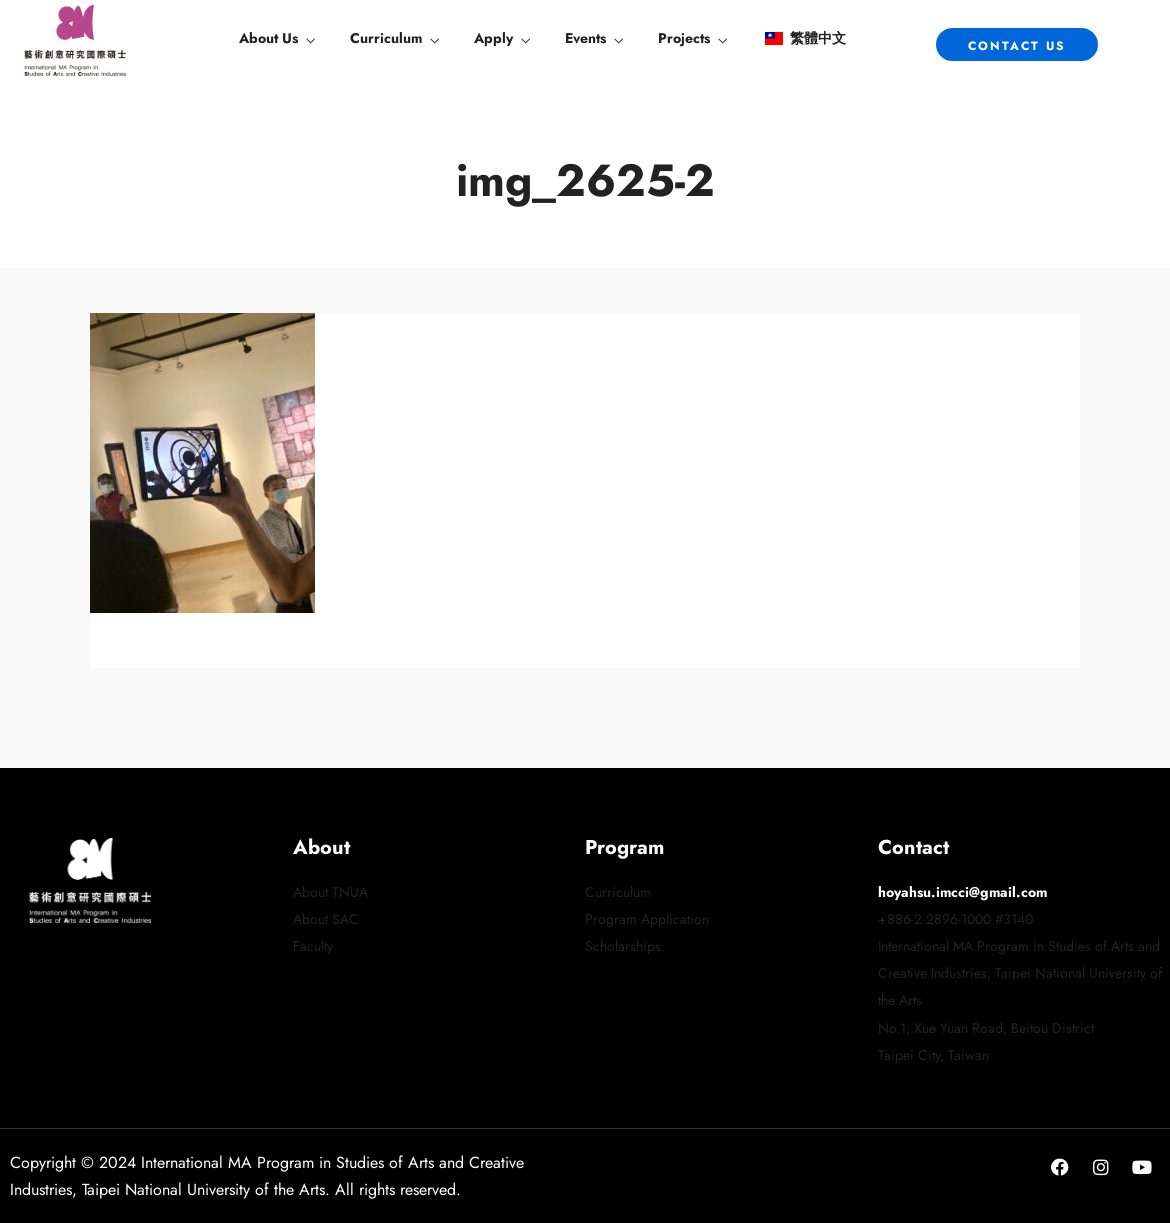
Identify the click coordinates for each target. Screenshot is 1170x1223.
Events (585, 38)
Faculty (313, 946)
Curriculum (386, 38)
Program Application (647, 919)
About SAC (326, 919)
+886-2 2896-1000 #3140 (955, 919)
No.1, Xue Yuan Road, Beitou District (986, 1028)
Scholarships (623, 946)
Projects (684, 38)
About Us (268, 38)
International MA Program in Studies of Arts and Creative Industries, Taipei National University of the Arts (1020, 973)
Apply (493, 38)
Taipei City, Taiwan (933, 1055)
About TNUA (330, 892)
